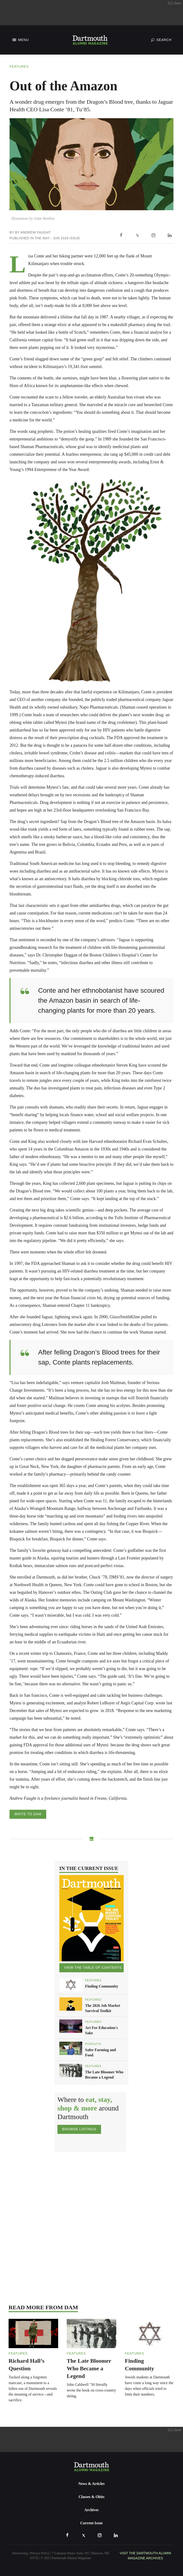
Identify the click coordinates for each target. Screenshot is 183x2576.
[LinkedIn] (169, 235)
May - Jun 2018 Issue (61, 238)
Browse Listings (79, 2129)
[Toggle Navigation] (20, 40)
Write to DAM (27, 1814)
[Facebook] (121, 235)
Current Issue (91, 2523)
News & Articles (91, 2484)
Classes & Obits (91, 2497)
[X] (137, 235)
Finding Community (101, 1986)
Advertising (20, 2553)
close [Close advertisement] (174, 3)
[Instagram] (153, 235)
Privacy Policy (40, 2553)
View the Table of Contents (93, 1967)
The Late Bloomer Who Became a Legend (89, 2368)
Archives (91, 2510)
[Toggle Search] (161, 40)
